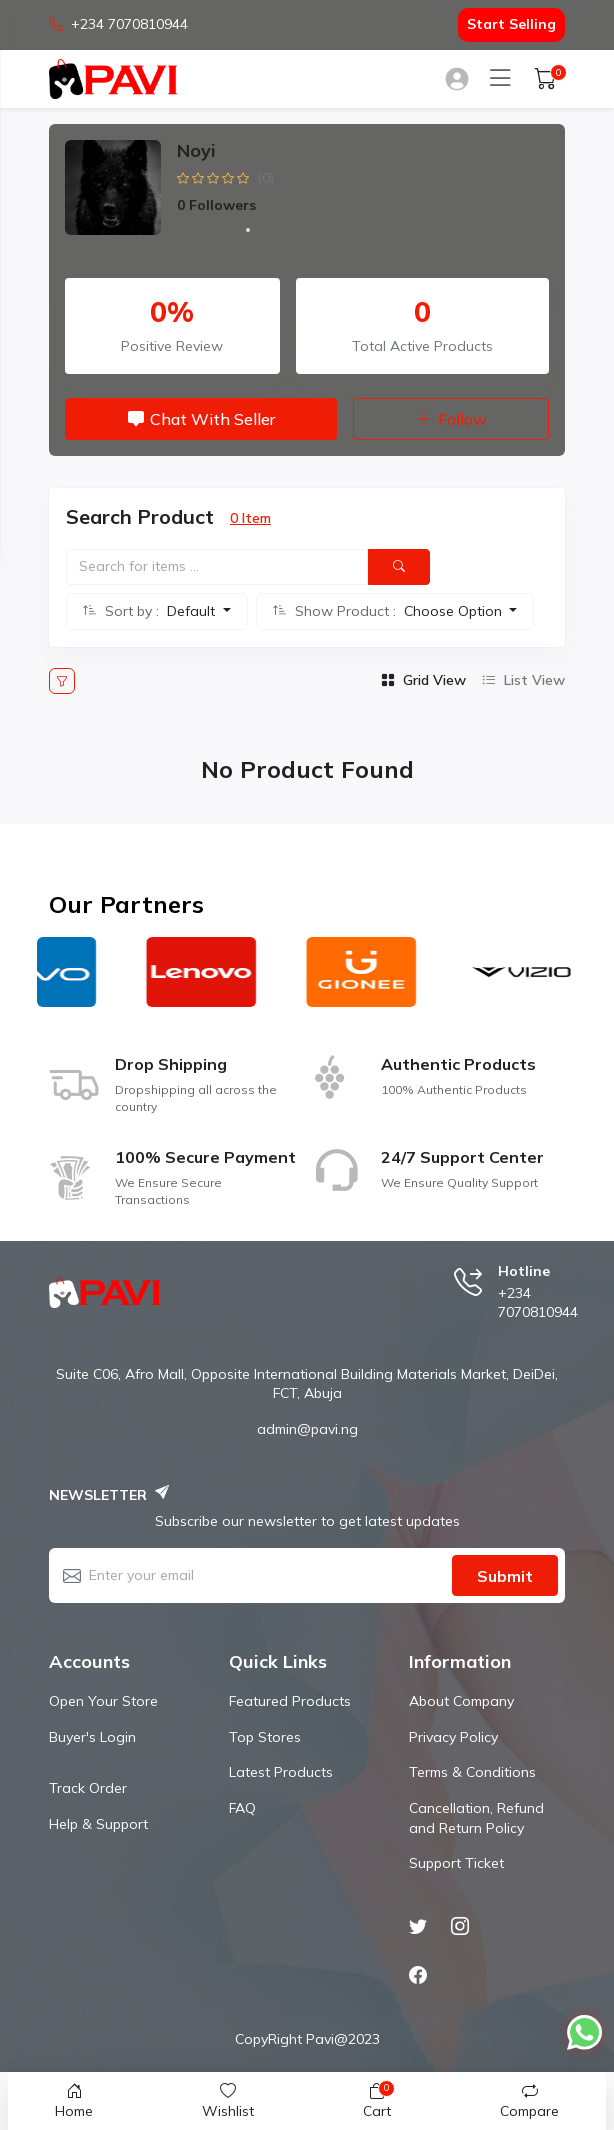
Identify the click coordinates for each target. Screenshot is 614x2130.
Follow (451, 419)
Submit (505, 1576)
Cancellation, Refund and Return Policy (476, 1818)
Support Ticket (456, 1863)
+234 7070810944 (118, 25)
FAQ (242, 1808)
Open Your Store (103, 1701)
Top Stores (265, 1737)
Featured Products (290, 1701)
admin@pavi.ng (307, 1429)
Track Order (88, 1788)
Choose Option (455, 611)
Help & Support (98, 1824)
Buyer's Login (92, 1737)
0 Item (250, 518)
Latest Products (281, 1772)
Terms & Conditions (472, 1772)
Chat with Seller (201, 419)
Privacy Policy (453, 1737)
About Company (461, 1701)
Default (193, 611)
